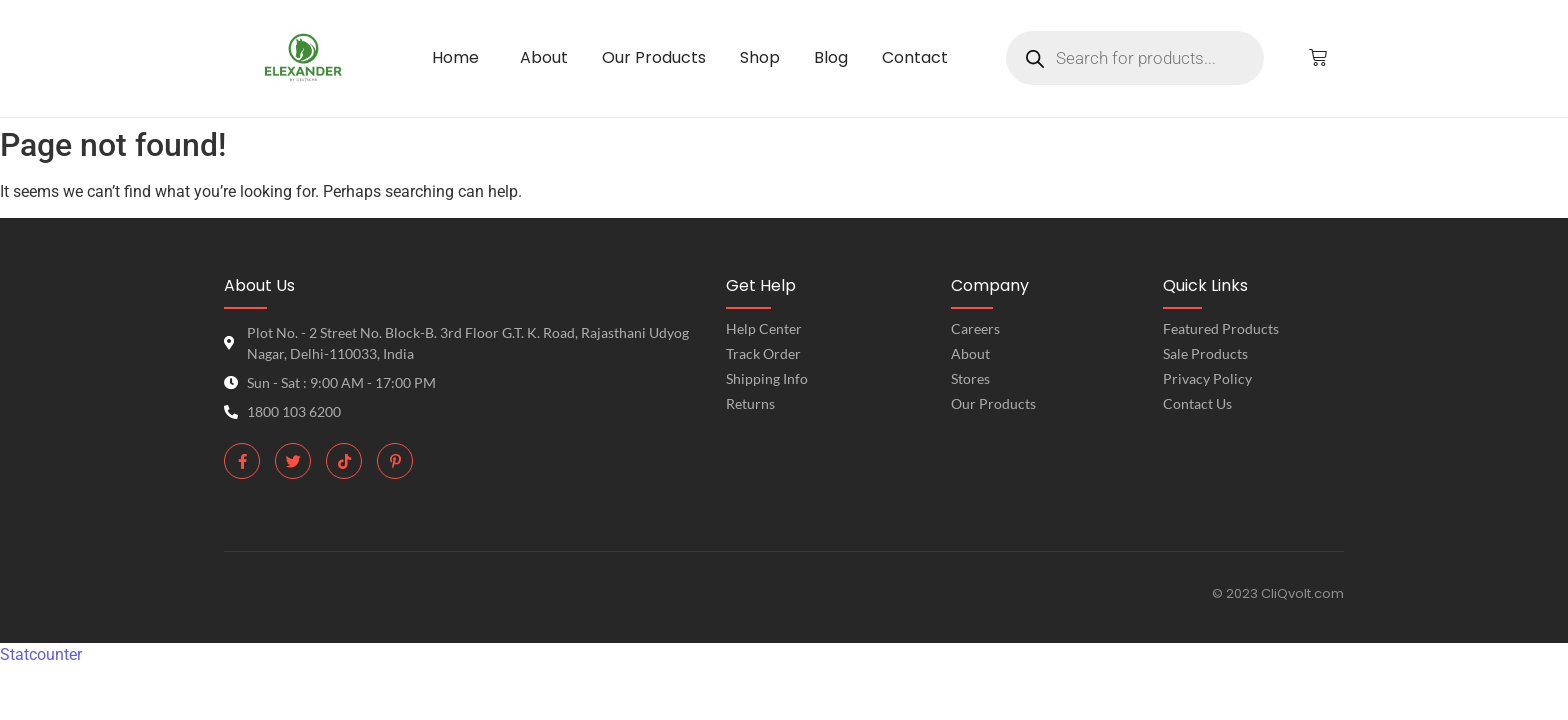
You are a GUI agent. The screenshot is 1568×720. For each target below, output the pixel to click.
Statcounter (41, 654)
